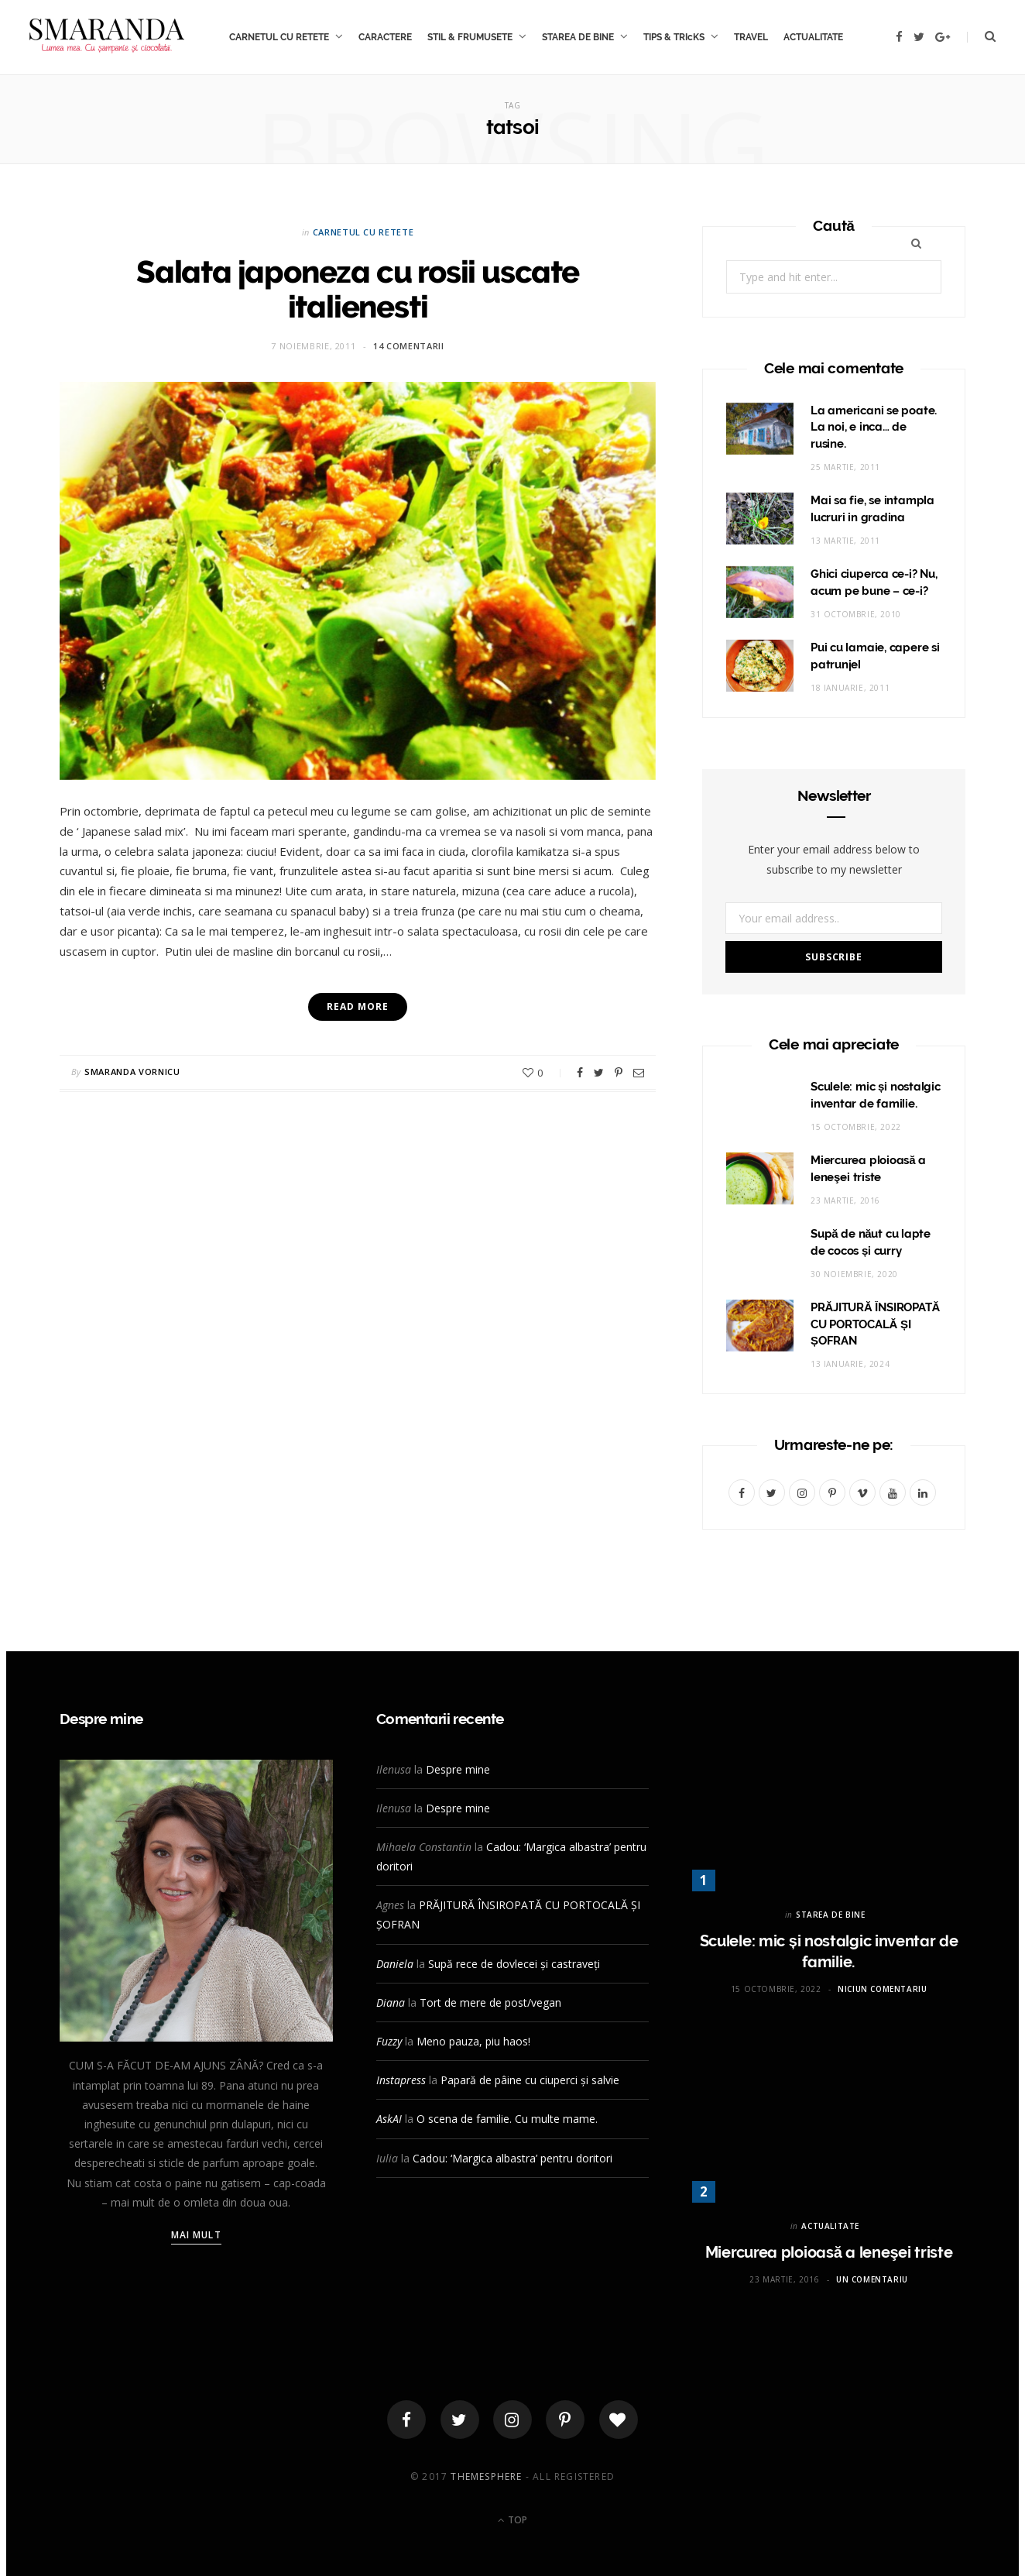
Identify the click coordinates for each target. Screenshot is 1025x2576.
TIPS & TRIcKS (673, 37)
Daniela (394, 1963)
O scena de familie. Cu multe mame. (507, 2118)
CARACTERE (385, 37)
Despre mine (458, 1769)
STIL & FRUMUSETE (469, 37)
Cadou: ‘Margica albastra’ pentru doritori (512, 2158)
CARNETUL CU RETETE (279, 37)
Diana (390, 2002)
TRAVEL (751, 37)
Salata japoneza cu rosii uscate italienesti (357, 289)
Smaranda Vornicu (132, 1071)
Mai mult (196, 2234)
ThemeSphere (486, 2476)
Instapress (401, 2080)
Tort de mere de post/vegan (490, 2002)
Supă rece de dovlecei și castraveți (514, 1963)
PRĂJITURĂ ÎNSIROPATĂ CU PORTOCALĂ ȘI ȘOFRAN (875, 1324)
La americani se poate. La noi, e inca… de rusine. (874, 428)
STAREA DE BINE (578, 37)
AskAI (389, 2118)
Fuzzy (389, 2041)
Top (512, 2519)
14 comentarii (408, 346)
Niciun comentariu (882, 1989)
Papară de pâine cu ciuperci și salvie (530, 2080)
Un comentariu (872, 2279)
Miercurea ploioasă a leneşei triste (829, 2252)
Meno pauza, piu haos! (473, 2041)
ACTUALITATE (813, 37)
